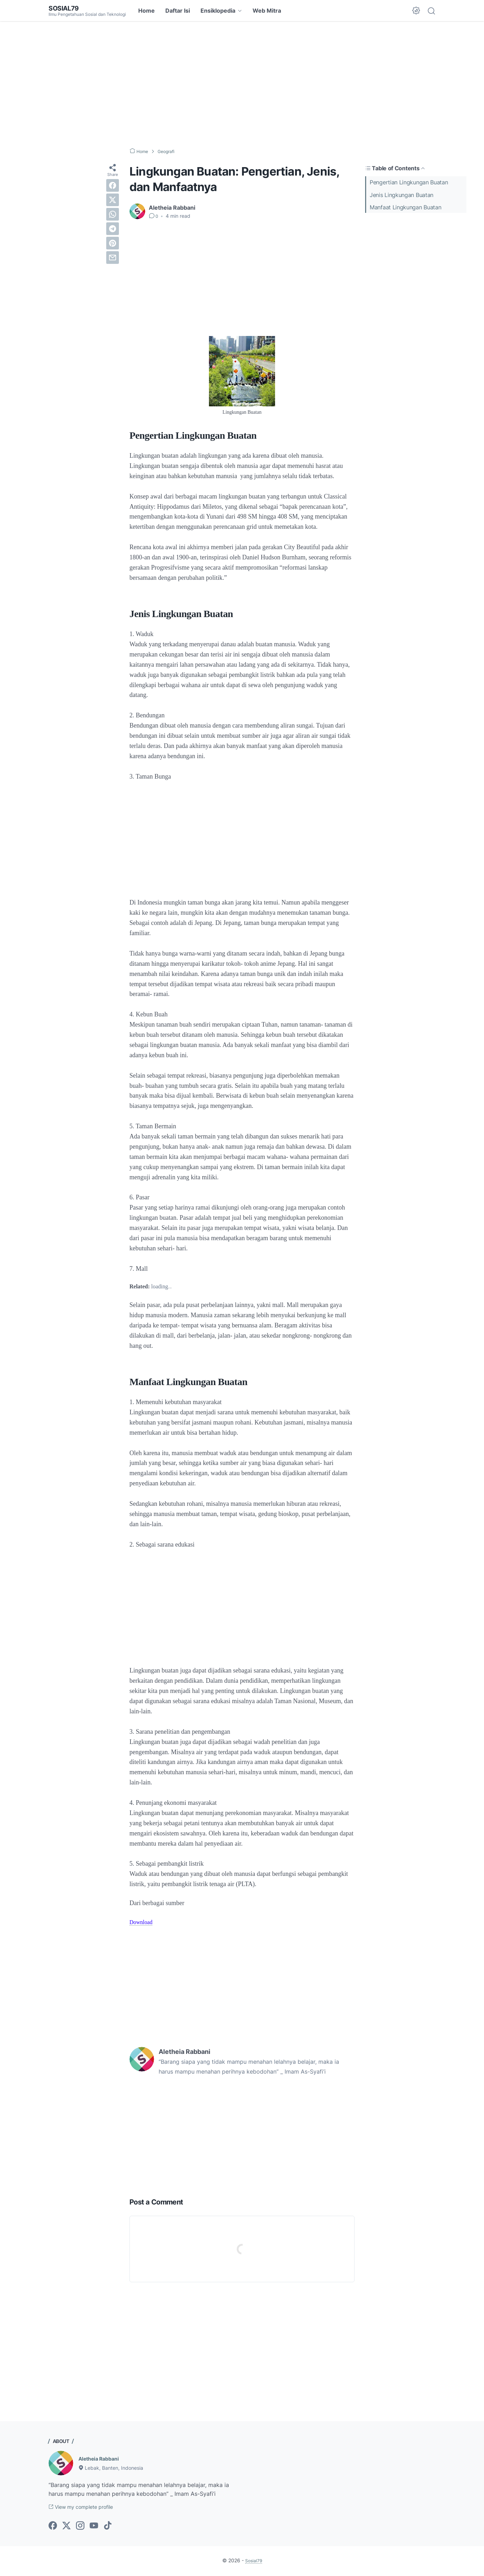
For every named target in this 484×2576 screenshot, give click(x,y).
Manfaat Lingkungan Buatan (405, 206)
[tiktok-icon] (107, 2527)
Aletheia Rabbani (101, 2458)
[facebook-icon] (53, 2527)
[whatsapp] (112, 214)
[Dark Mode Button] (416, 10)
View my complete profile (87, 2507)
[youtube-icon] (94, 2527)
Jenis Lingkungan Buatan (401, 194)
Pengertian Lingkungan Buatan (409, 182)
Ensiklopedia (217, 10)
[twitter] (112, 199)
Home (146, 10)
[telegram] (112, 228)
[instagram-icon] (80, 2527)
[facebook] (112, 185)
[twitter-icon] (66, 2527)
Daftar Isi (177, 10)
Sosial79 (65, 8)
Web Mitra (267, 10)
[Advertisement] (242, 84)
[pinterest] (112, 243)
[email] (112, 257)
